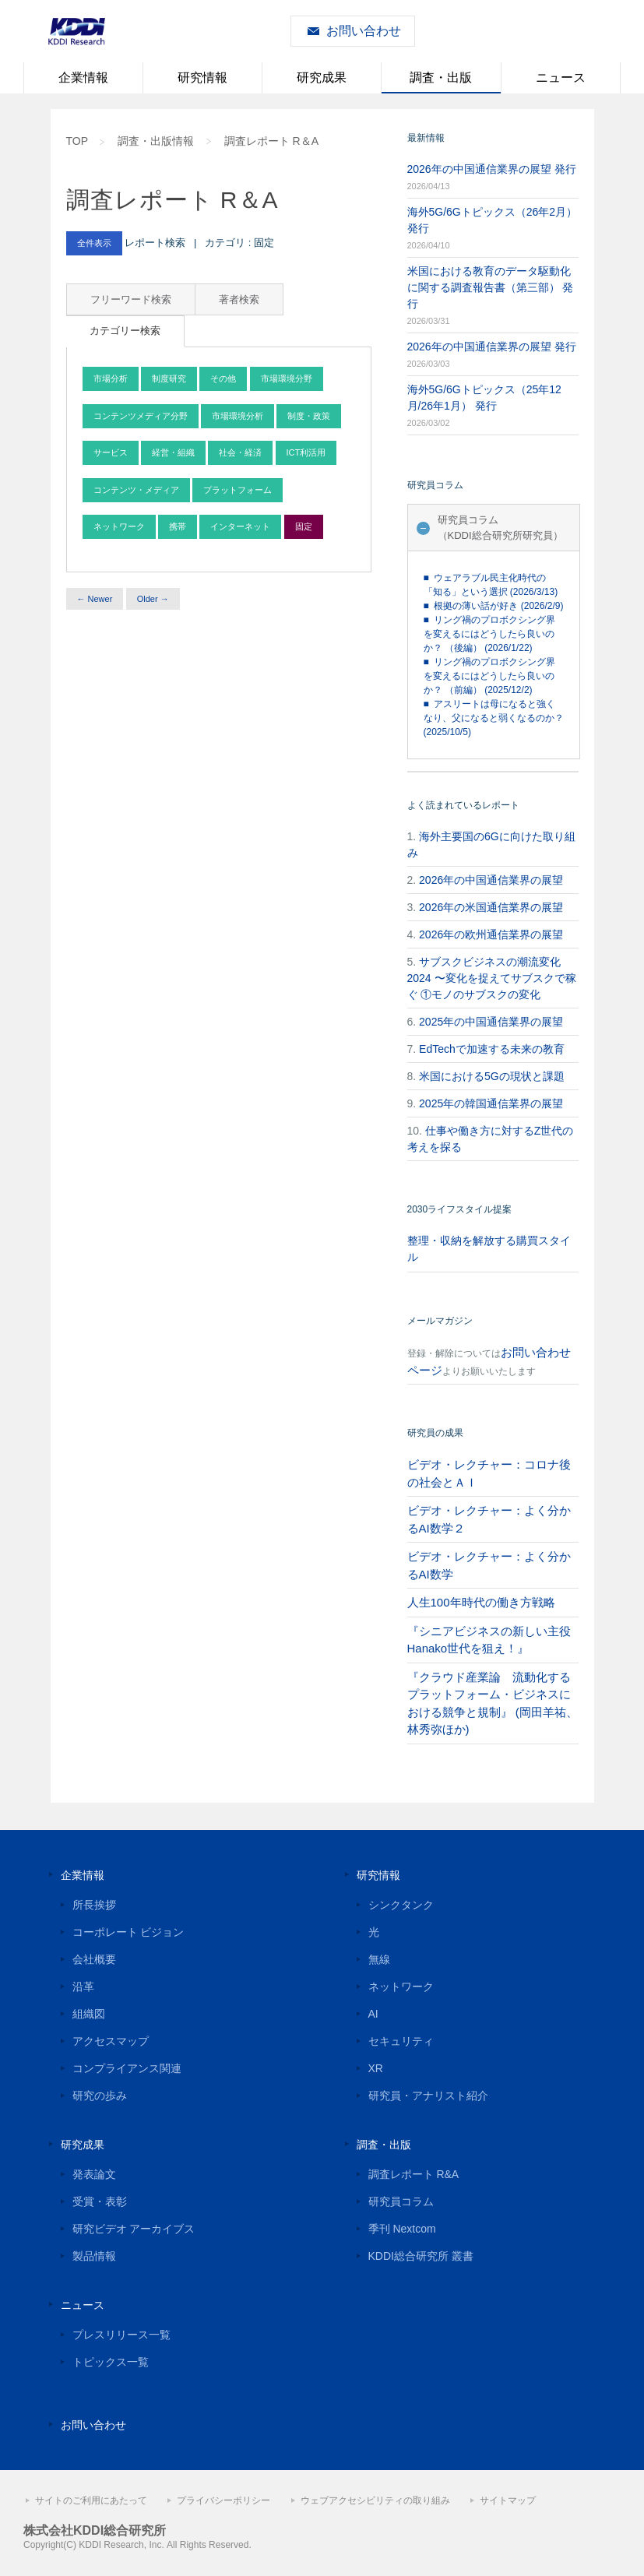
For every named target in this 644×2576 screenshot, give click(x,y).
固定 (303, 526)
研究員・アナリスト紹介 (428, 2095)
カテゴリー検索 (125, 330)
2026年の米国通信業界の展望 (491, 907)
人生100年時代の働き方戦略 (481, 1602)
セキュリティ (401, 2041)
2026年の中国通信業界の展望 (491, 880)
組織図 (88, 2014)
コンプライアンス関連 (126, 2068)
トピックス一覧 (110, 2362)
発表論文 (94, 2174)
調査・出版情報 (156, 141)
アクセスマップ (110, 2041)
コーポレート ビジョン (128, 1932)
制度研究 (169, 378)
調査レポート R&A (413, 2174)
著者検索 (239, 299)
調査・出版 (441, 77)
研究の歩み (99, 2095)
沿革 (83, 1986)
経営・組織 (173, 452)
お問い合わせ (363, 30)
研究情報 (202, 77)
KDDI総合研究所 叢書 (420, 2256)
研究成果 (322, 77)
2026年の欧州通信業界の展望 (491, 934)
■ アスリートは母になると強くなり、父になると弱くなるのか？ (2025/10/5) (494, 718)
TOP (77, 141)
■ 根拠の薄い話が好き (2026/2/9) (494, 605)
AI (373, 2014)
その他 (223, 378)
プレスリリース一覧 (121, 2334)
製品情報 (94, 2256)
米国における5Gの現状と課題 (492, 1076)
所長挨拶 (94, 1905)
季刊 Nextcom (402, 2228)
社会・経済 (240, 452)
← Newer (95, 599)
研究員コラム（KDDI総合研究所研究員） (500, 527)
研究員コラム (401, 2201)
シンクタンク (401, 1905)
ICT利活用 (306, 452)
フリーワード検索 (130, 299)
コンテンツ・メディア (136, 489)
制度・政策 (308, 416)
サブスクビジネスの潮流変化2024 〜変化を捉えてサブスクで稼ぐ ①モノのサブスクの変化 (491, 978)
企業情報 (83, 77)
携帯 (177, 526)
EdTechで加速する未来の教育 (492, 1049)
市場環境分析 (237, 416)
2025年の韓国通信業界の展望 (491, 1103)
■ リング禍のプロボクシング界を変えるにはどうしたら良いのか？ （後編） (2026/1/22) (490, 633)
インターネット (240, 526)
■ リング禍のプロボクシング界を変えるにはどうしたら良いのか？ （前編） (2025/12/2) (490, 675)
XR (375, 2068)
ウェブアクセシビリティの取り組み (375, 2500)
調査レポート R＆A (271, 141)
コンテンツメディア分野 (140, 416)
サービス (110, 452)
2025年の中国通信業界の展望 (491, 1021)
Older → (153, 599)
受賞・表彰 (99, 2201)
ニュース (561, 77)
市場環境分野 (286, 378)
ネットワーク (119, 526)
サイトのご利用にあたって (91, 2500)
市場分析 (110, 378)
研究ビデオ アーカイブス (133, 2228)
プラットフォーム (237, 489)
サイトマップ (508, 2500)
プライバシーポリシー (223, 2500)
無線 (379, 1959)
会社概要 (94, 1959)
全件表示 (94, 243)
